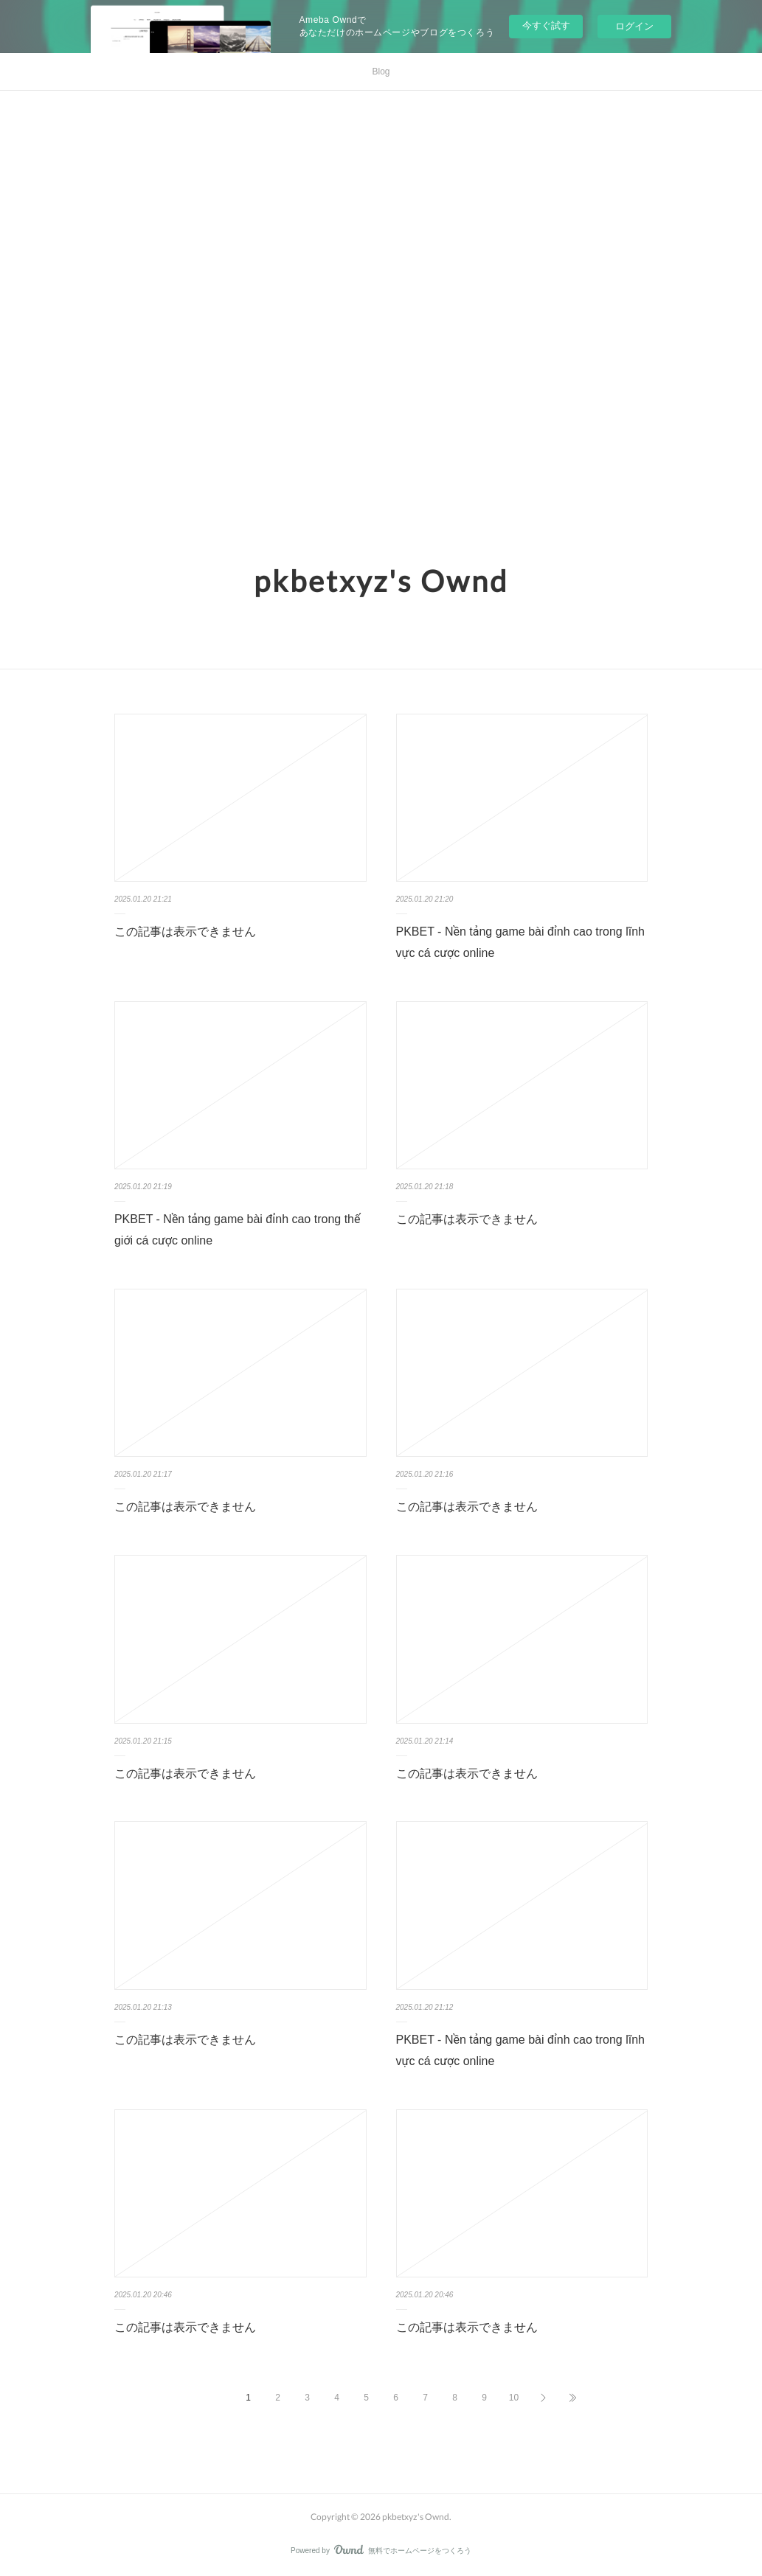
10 (514, 2397)
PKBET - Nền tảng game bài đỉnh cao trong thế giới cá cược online (237, 1230)
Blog (380, 71)
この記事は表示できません (185, 931)
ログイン (634, 26)
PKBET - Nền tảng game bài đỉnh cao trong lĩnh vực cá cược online (520, 942)
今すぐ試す (546, 25)
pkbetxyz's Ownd (381, 581)
